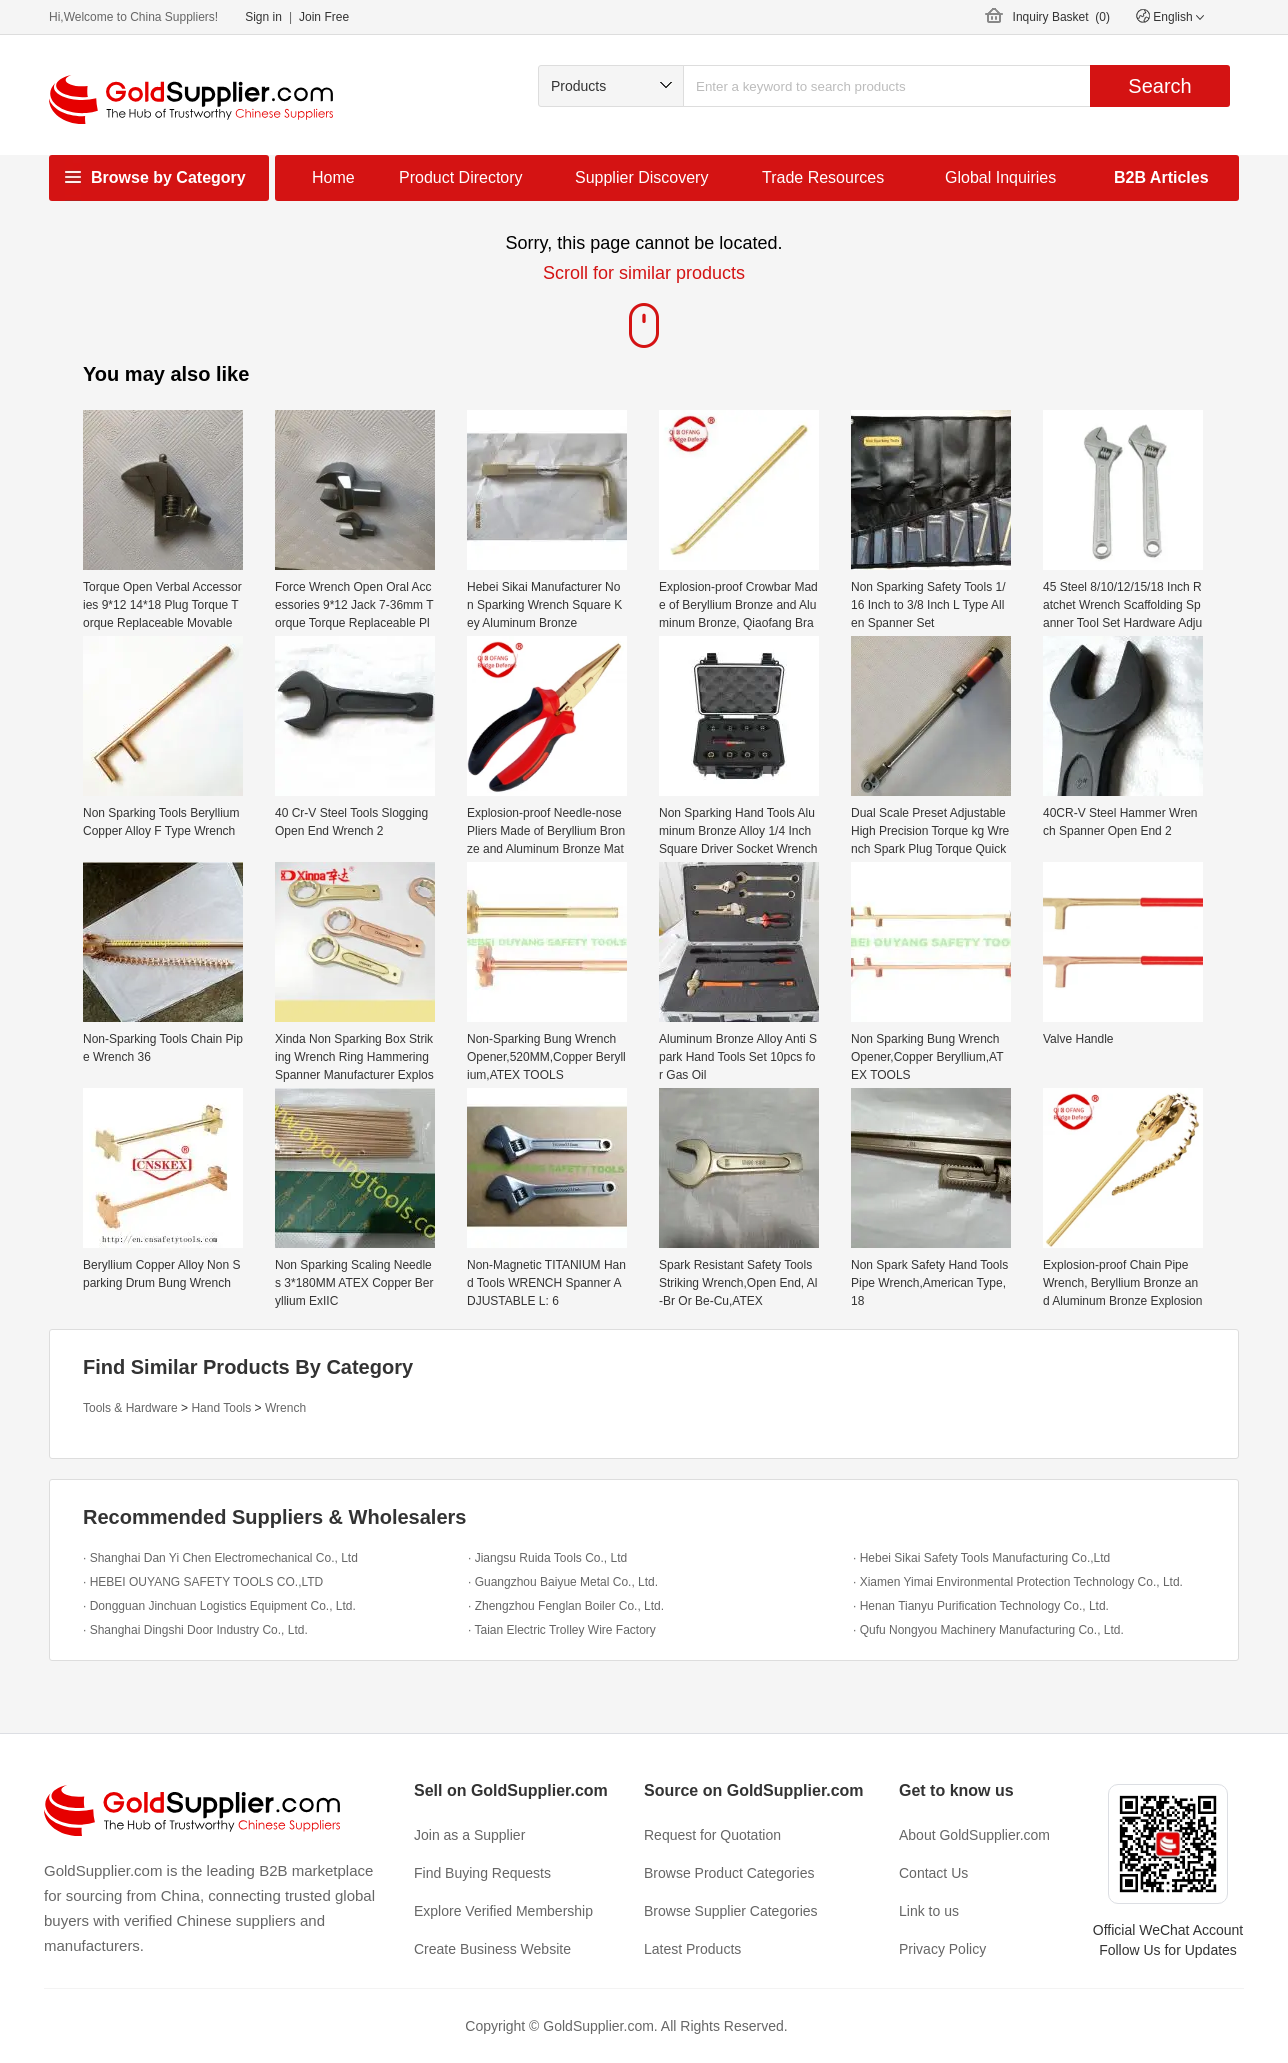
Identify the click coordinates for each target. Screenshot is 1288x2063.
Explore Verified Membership (503, 1911)
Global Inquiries (1000, 177)
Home (333, 177)
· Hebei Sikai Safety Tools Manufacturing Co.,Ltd (981, 1558)
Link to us (929, 1911)
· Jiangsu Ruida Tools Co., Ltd (547, 1558)
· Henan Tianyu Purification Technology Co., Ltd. (981, 1606)
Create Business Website (492, 1949)
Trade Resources (823, 177)
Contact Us (933, 1873)
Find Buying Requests (482, 1873)
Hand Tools (221, 1408)
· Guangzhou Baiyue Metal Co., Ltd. (563, 1582)
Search (1159, 86)
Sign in (263, 17)
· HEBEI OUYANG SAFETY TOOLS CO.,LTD (203, 1582)
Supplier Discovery (641, 177)
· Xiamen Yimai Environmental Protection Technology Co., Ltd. (1018, 1582)
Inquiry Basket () (1061, 17)
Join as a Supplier (469, 1835)
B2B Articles (1161, 177)
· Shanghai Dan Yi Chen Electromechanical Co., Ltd (220, 1558)
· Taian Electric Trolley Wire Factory (562, 1630)
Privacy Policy (942, 1949)
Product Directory (461, 177)
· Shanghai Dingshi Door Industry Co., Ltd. (195, 1630)
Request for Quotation (712, 1835)
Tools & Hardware (130, 1408)
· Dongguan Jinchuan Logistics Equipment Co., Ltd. (219, 1606)
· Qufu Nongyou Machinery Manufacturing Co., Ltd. (988, 1630)
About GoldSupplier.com (974, 1835)
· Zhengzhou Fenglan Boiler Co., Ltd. (566, 1606)
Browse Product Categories (729, 1873)
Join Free (324, 17)
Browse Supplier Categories (731, 1911)
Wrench (285, 1408)
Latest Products (692, 1949)
